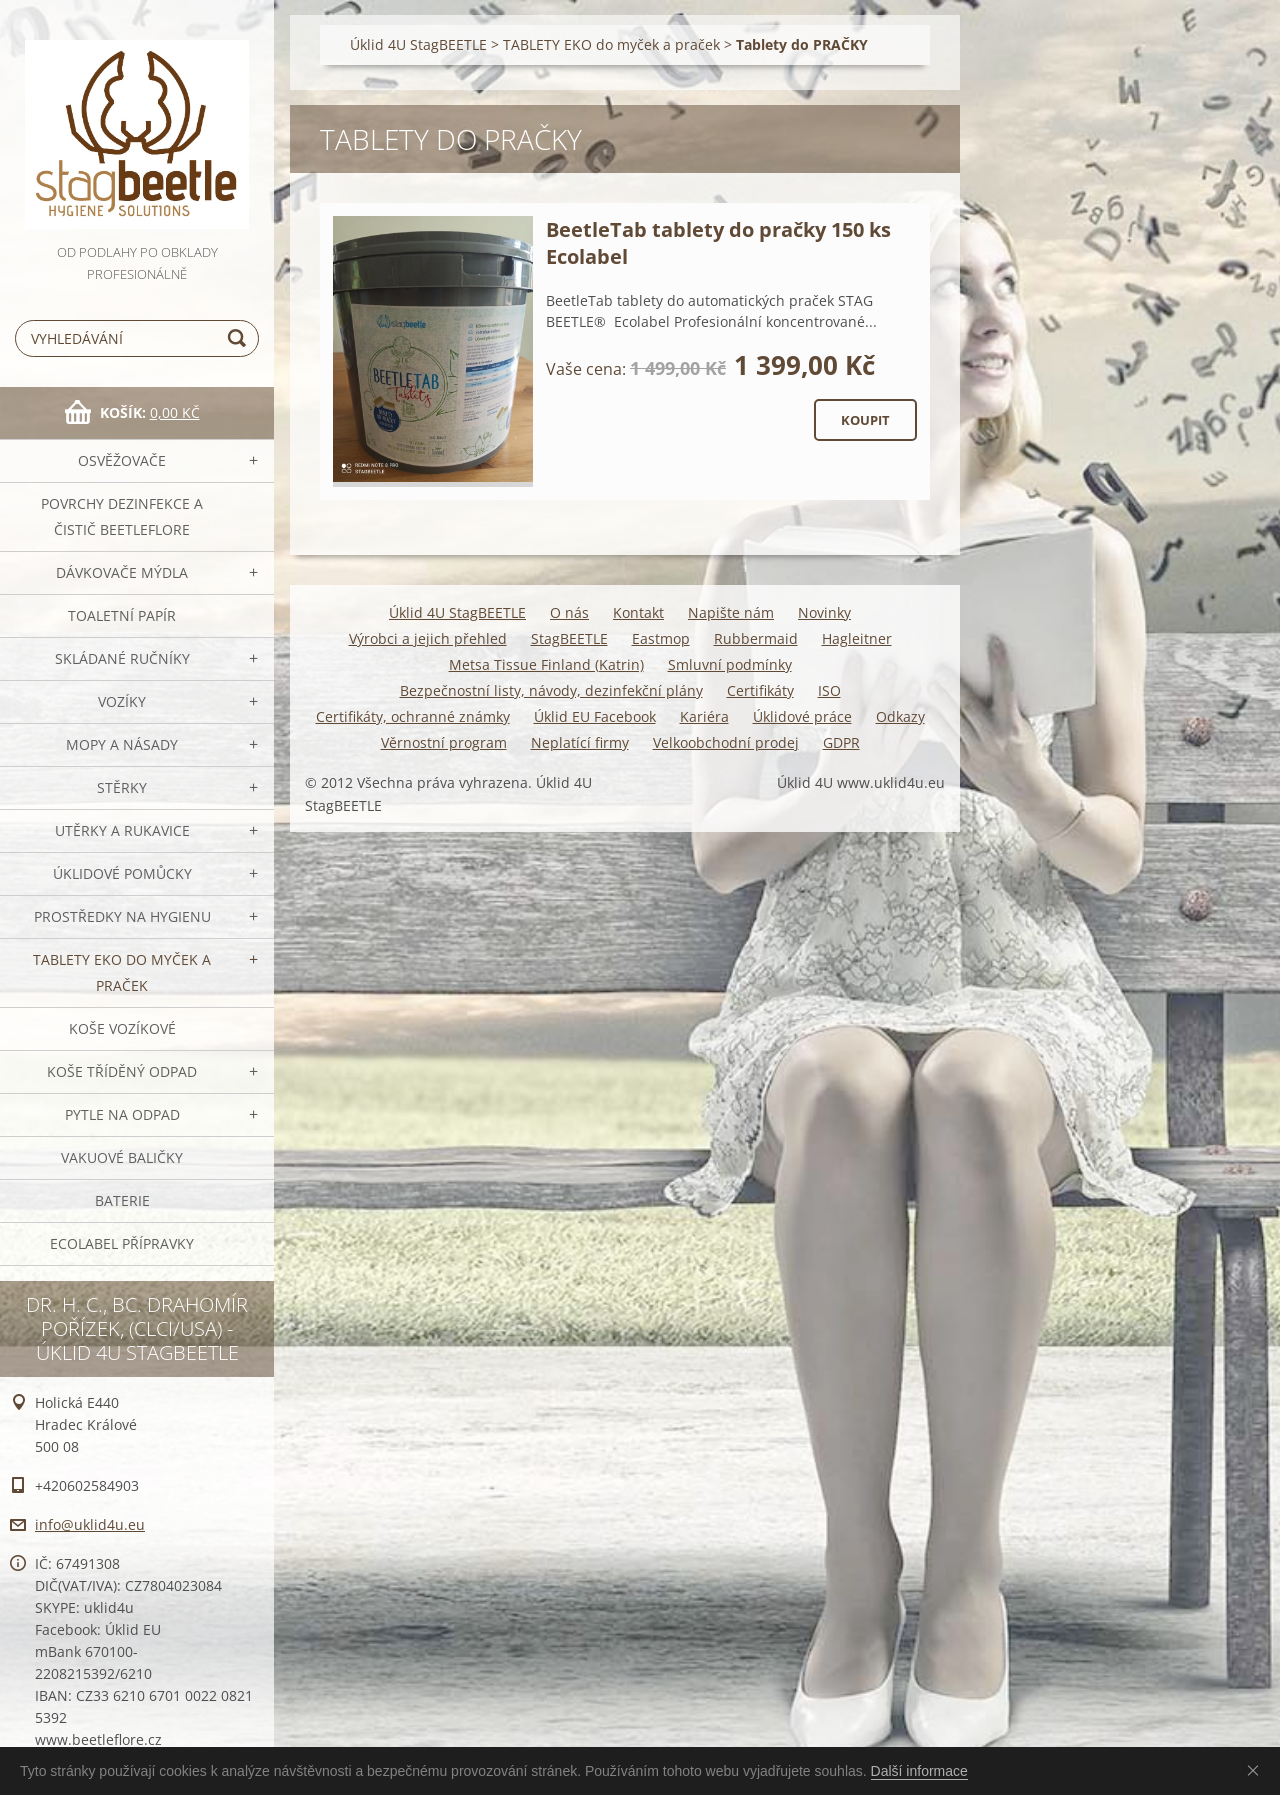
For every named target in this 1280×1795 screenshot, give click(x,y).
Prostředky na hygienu (122, 916)
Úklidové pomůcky (122, 873)
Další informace (919, 1771)
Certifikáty (760, 690)
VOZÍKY (122, 701)
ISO (829, 690)
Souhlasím (1257, 1770)
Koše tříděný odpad (122, 1071)
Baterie (122, 1200)
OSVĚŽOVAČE (122, 460)
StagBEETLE (569, 638)
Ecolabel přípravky (122, 1243)
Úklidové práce (802, 716)
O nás (569, 612)
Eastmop (661, 638)
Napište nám (731, 612)
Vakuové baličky (122, 1157)
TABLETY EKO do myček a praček (122, 972)
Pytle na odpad (122, 1114)
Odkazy (900, 716)
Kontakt (638, 612)
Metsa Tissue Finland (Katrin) (546, 664)
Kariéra (704, 716)
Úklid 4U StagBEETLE (418, 44)
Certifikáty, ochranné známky (413, 716)
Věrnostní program (444, 742)
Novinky (824, 612)
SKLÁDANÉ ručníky (122, 658)
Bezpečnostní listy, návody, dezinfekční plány (551, 690)
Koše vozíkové (122, 1028)
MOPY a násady (122, 744)
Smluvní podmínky (730, 664)
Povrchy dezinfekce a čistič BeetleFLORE (122, 516)
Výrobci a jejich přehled (428, 638)
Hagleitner (857, 638)
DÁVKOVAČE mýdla (122, 572)
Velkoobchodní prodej (726, 742)
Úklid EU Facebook (595, 716)
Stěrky (122, 787)
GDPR (841, 742)
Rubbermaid (756, 638)
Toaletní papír (122, 615)
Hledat (240, 338)
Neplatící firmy (580, 742)
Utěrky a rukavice (122, 830)
